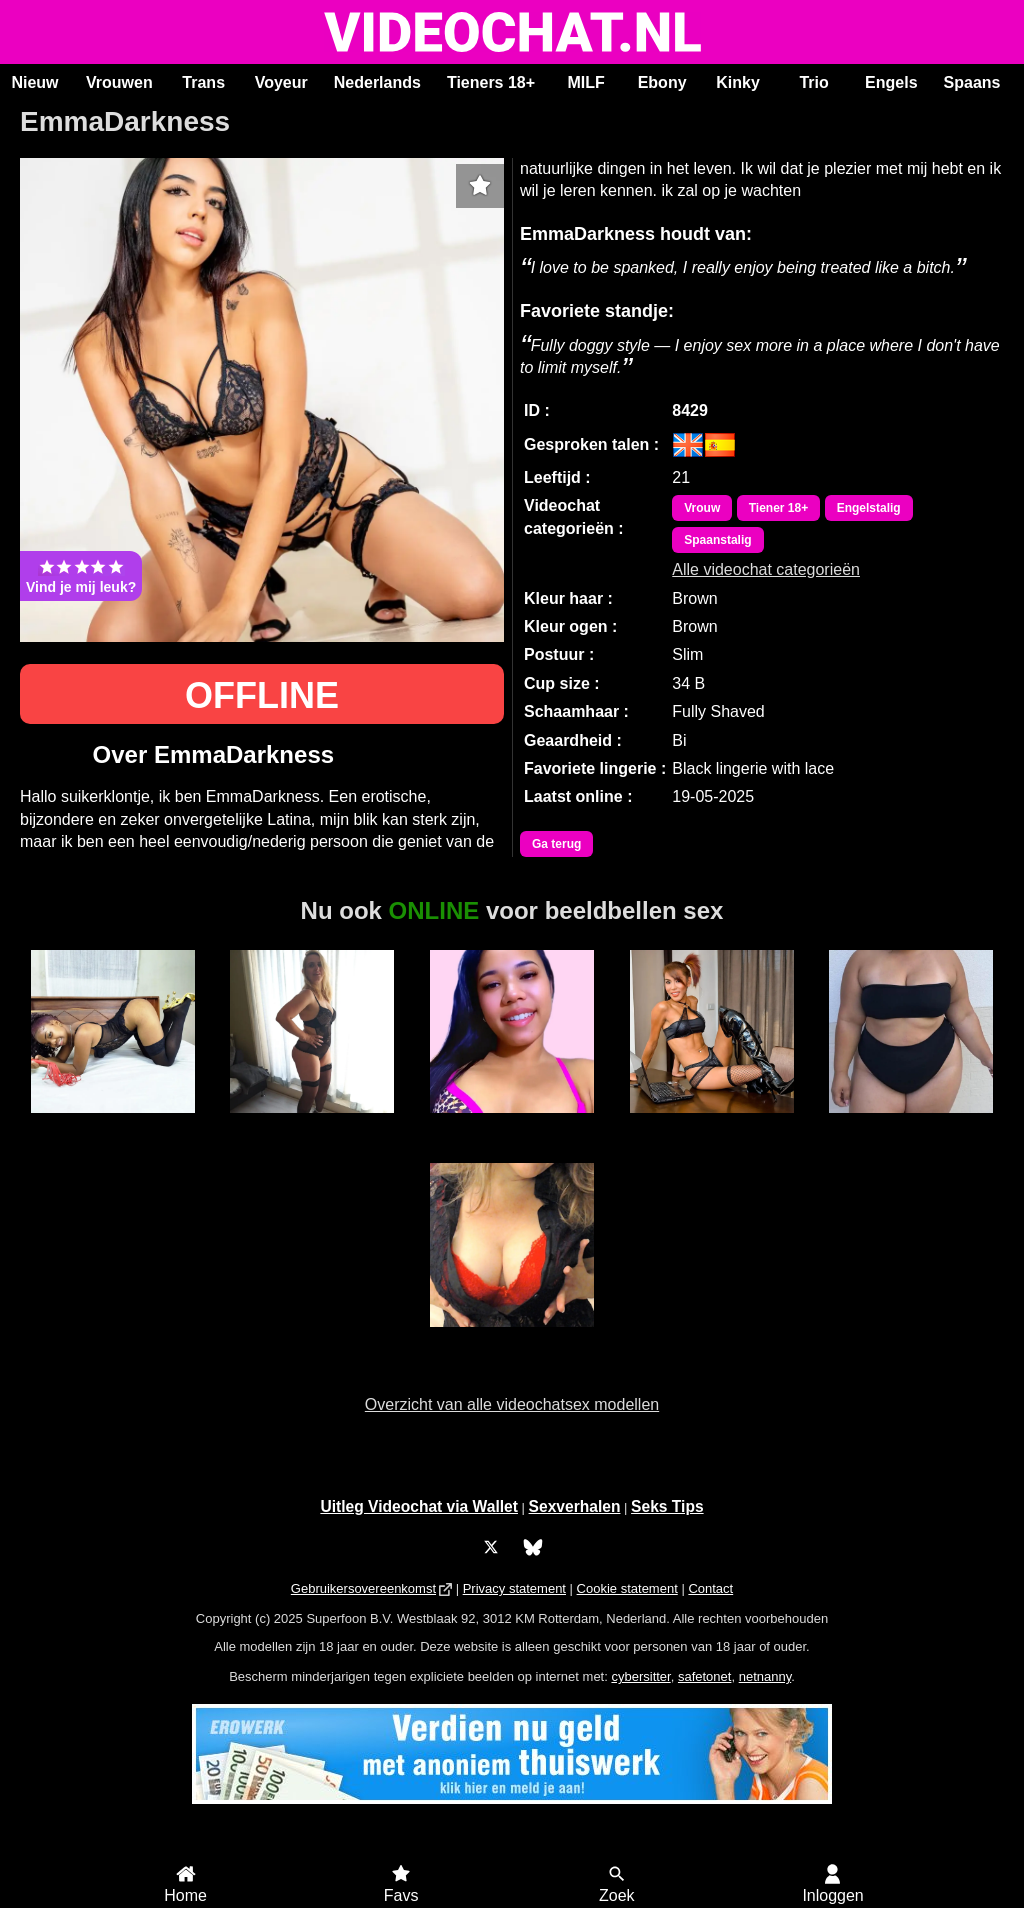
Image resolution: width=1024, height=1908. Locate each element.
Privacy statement (514, 1588)
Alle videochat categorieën (766, 569)
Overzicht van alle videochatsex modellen (512, 1404)
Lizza (911, 1124)
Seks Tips (667, 1506)
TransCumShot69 (712, 1124)
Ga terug (556, 844)
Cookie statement (627, 1588)
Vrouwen (119, 82)
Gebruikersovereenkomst (363, 1588)
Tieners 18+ (491, 82)
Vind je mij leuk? (81, 576)
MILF (585, 82)
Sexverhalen (575, 1506)
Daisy (312, 1124)
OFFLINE (262, 695)
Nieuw (34, 82)
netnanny (765, 1676)
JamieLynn (512, 1124)
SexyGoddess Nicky (512, 1347)
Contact (710, 1588)
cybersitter (640, 1676)
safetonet (705, 1676)
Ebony (662, 82)
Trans (203, 82)
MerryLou (112, 1124)
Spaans (972, 82)
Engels (891, 82)
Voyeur (281, 82)
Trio (813, 82)
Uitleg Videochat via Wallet (419, 1506)
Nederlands (377, 82)
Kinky (738, 82)
